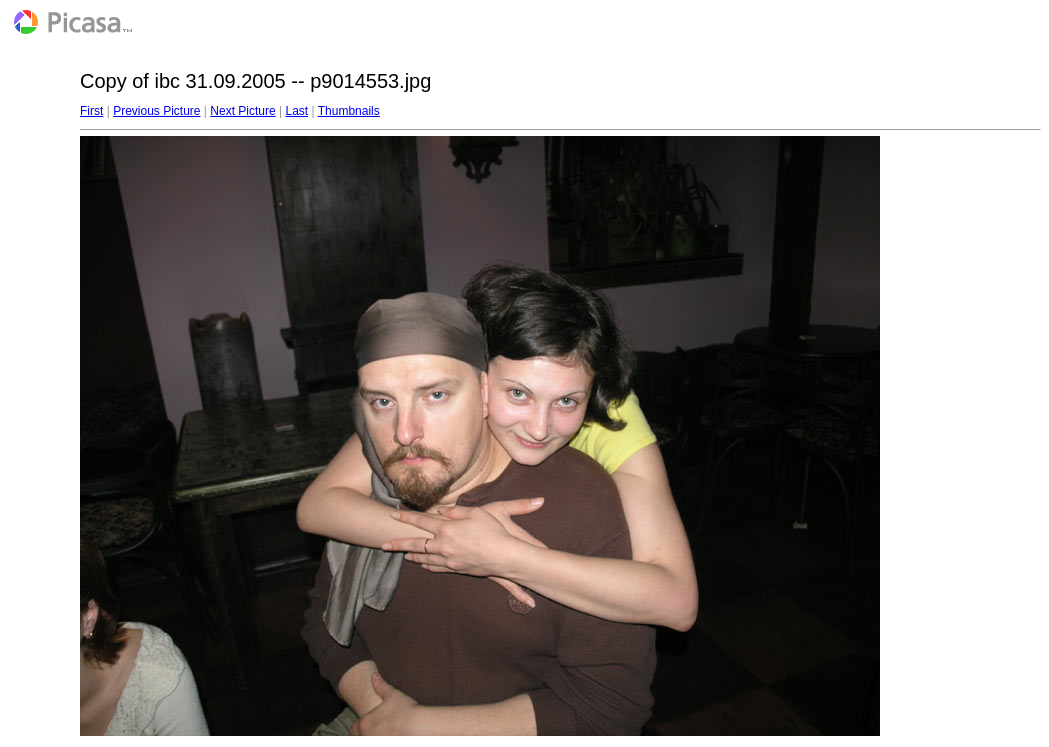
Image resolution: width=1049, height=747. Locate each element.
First (91, 111)
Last (296, 111)
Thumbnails (349, 111)
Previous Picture (156, 111)
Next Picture (242, 111)
